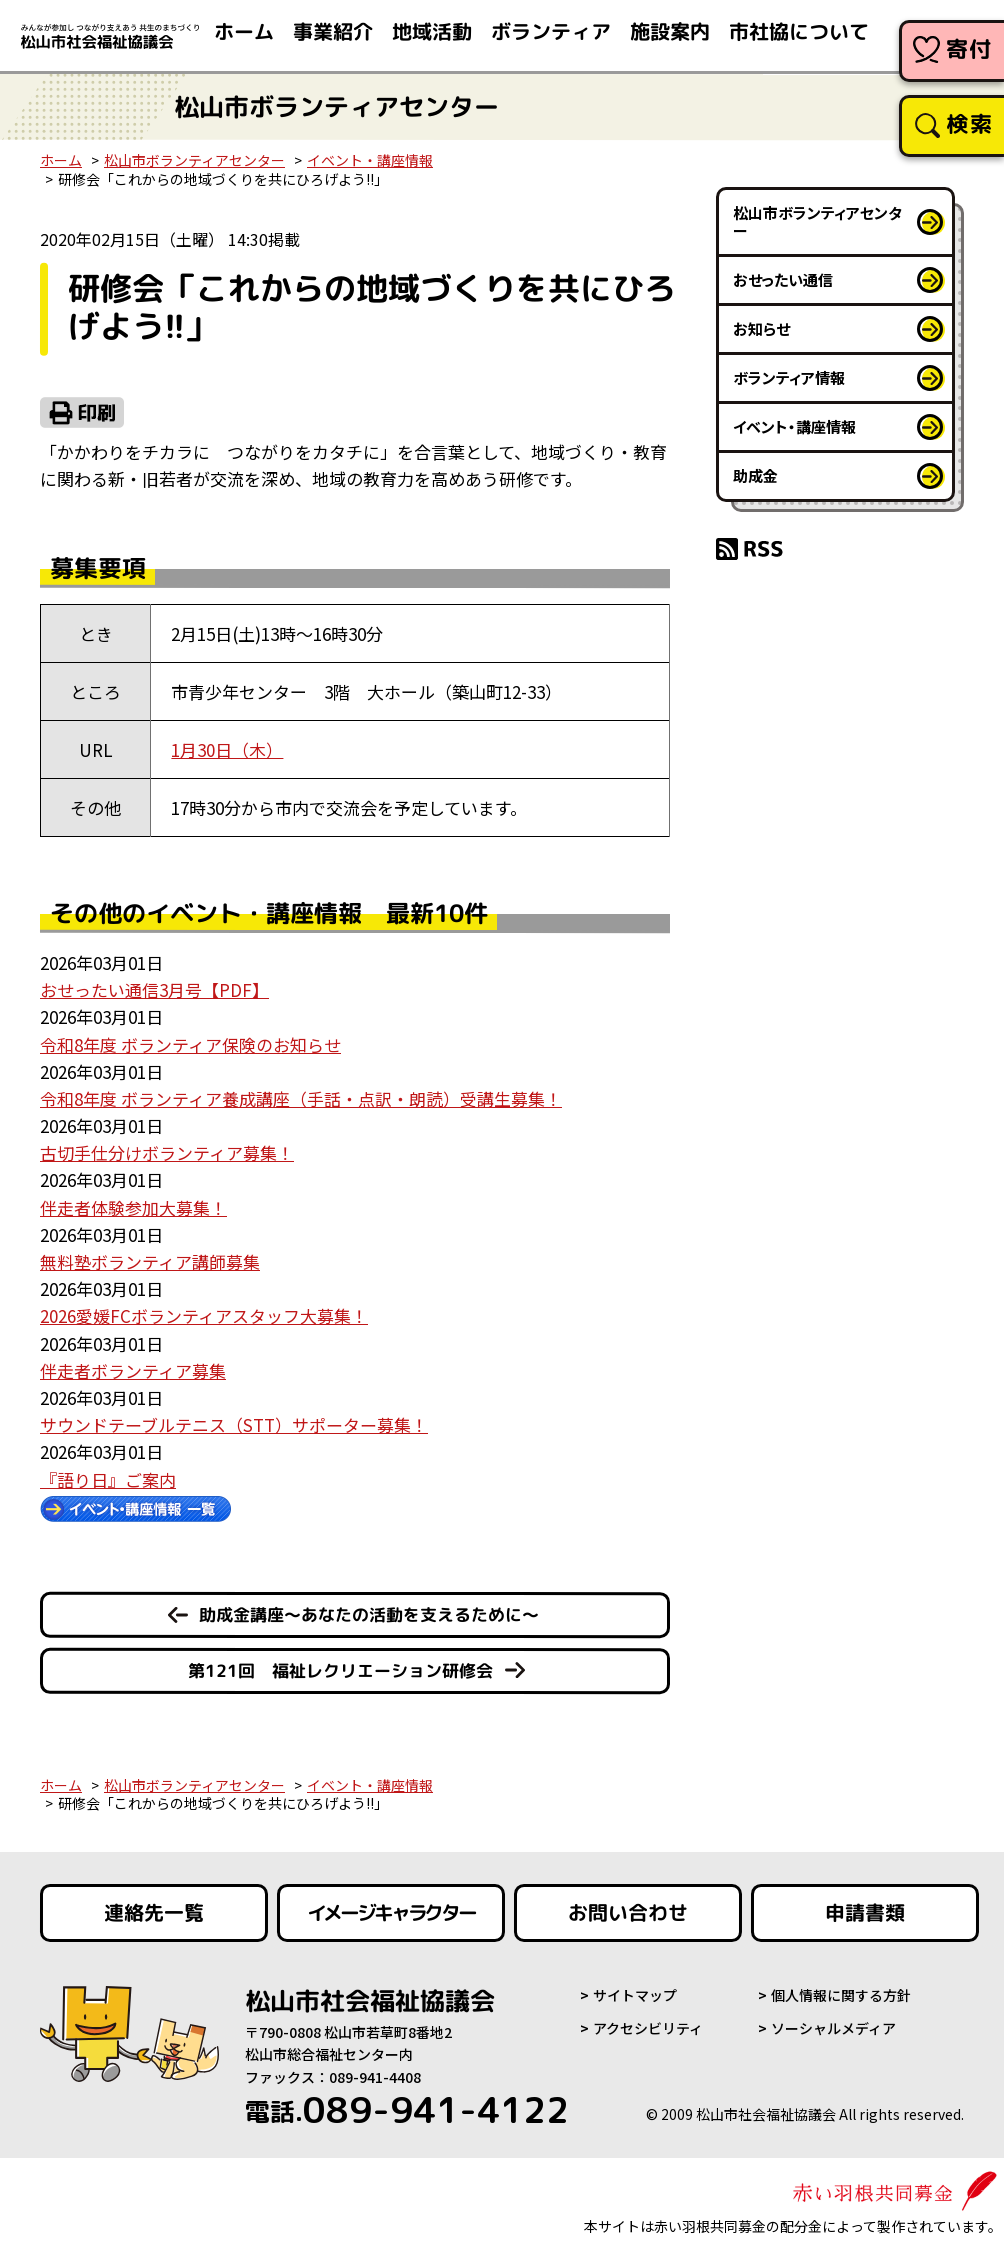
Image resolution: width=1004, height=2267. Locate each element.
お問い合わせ (628, 1913)
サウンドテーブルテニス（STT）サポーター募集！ (234, 1424)
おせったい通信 (783, 279)
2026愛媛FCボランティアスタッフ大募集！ (204, 1315)
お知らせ (761, 328)
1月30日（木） (227, 749)
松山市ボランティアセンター (194, 160)
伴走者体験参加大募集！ (133, 1207)
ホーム (61, 160)
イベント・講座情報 (370, 160)
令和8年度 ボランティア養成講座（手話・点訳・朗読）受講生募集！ (301, 1098)
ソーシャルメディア (833, 2028)
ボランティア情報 (789, 377)
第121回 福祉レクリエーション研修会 (340, 1670)
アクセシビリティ (648, 2028)
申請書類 (865, 1913)
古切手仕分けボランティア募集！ (167, 1152)
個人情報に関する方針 (841, 1995)
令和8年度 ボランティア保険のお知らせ (190, 1044)
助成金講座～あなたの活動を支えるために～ (369, 1614)
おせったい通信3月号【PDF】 (154, 989)
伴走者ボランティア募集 (133, 1370)
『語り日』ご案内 (108, 1479)
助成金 (755, 475)
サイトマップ (635, 1995)
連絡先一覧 (154, 1913)
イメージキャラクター (391, 1913)
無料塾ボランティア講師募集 (150, 1261)
